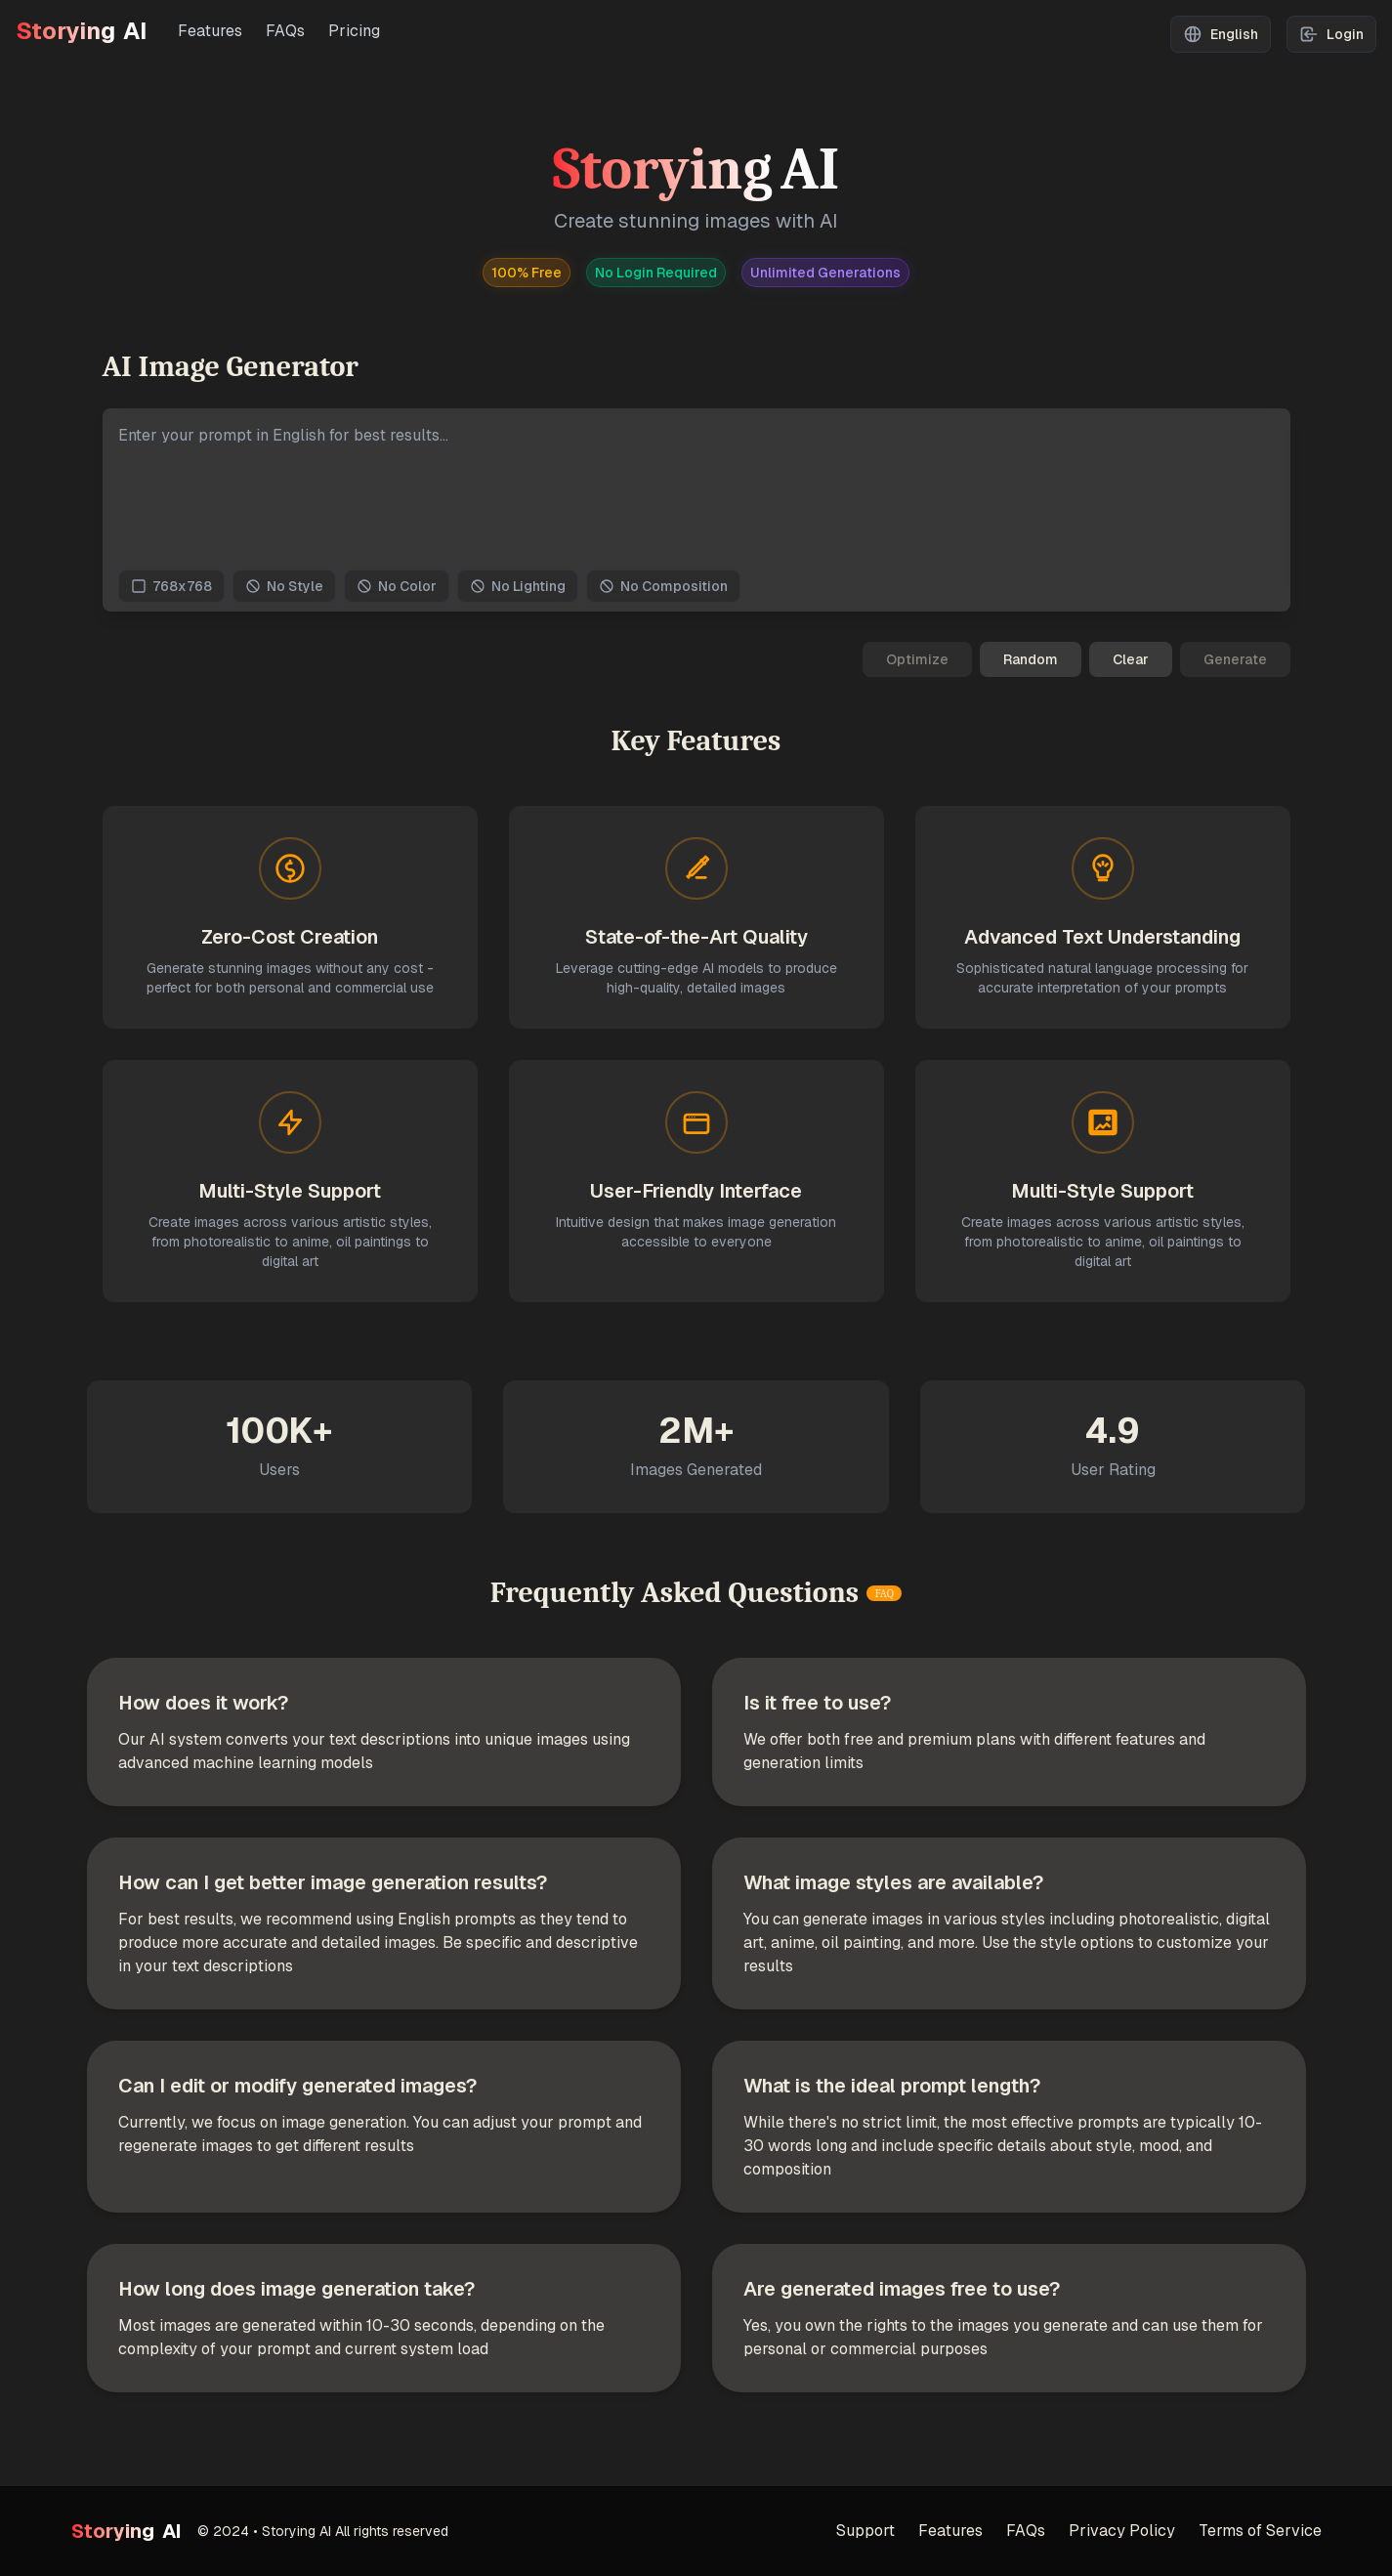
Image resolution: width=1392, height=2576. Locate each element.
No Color (397, 586)
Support (865, 2530)
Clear (1131, 659)
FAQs (285, 31)
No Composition (663, 586)
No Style (284, 586)
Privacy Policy (1122, 2530)
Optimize (917, 659)
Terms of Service (1260, 2530)
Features (210, 31)
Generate (1235, 659)
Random (1030, 659)
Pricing (354, 31)
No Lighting (518, 586)
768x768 (171, 586)
